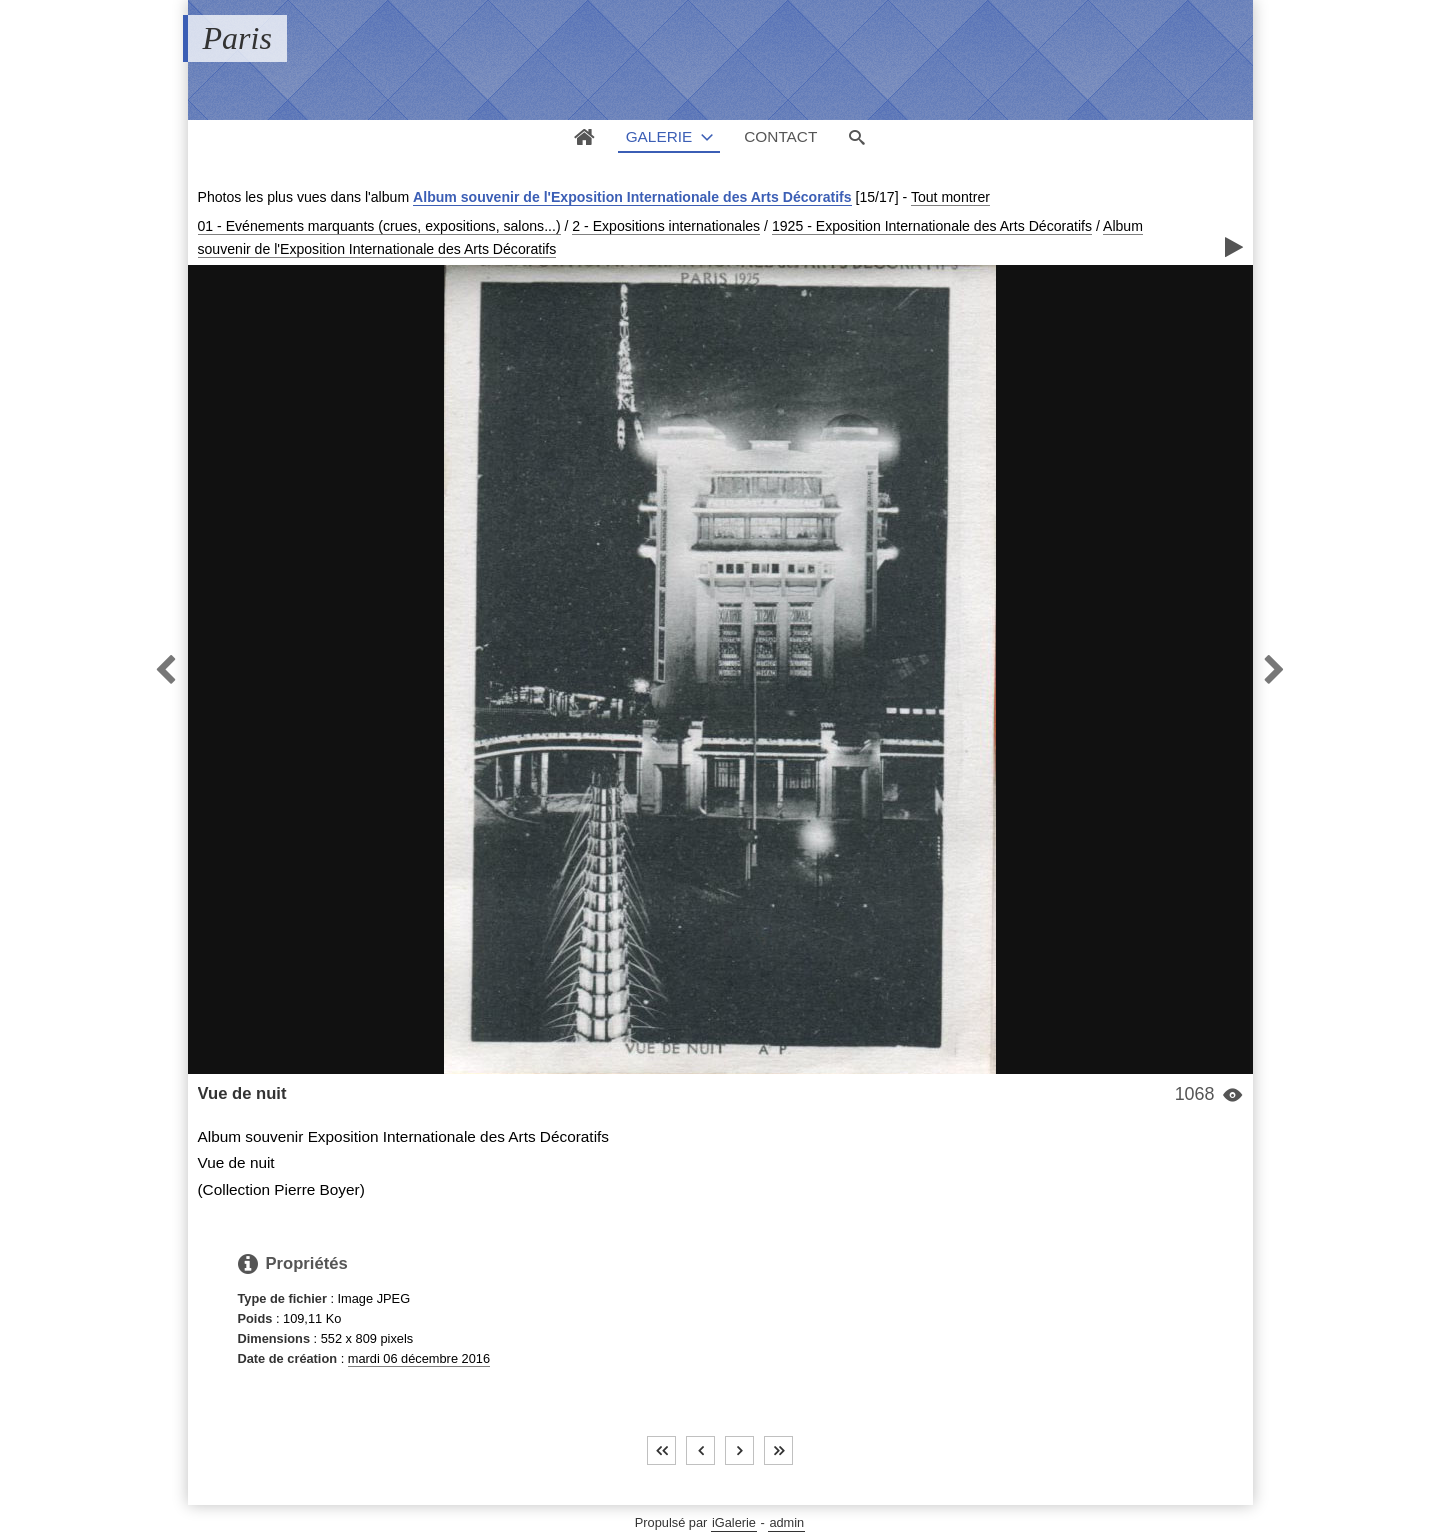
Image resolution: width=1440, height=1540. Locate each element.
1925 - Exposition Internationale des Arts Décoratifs (932, 226)
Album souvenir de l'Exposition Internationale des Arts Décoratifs (632, 197)
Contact (780, 136)
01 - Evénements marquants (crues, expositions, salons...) (379, 226)
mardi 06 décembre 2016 (419, 1358)
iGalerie (734, 1522)
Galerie (659, 136)
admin (786, 1522)
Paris (237, 38)
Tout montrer (950, 197)
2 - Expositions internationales (666, 226)
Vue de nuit (242, 1093)
